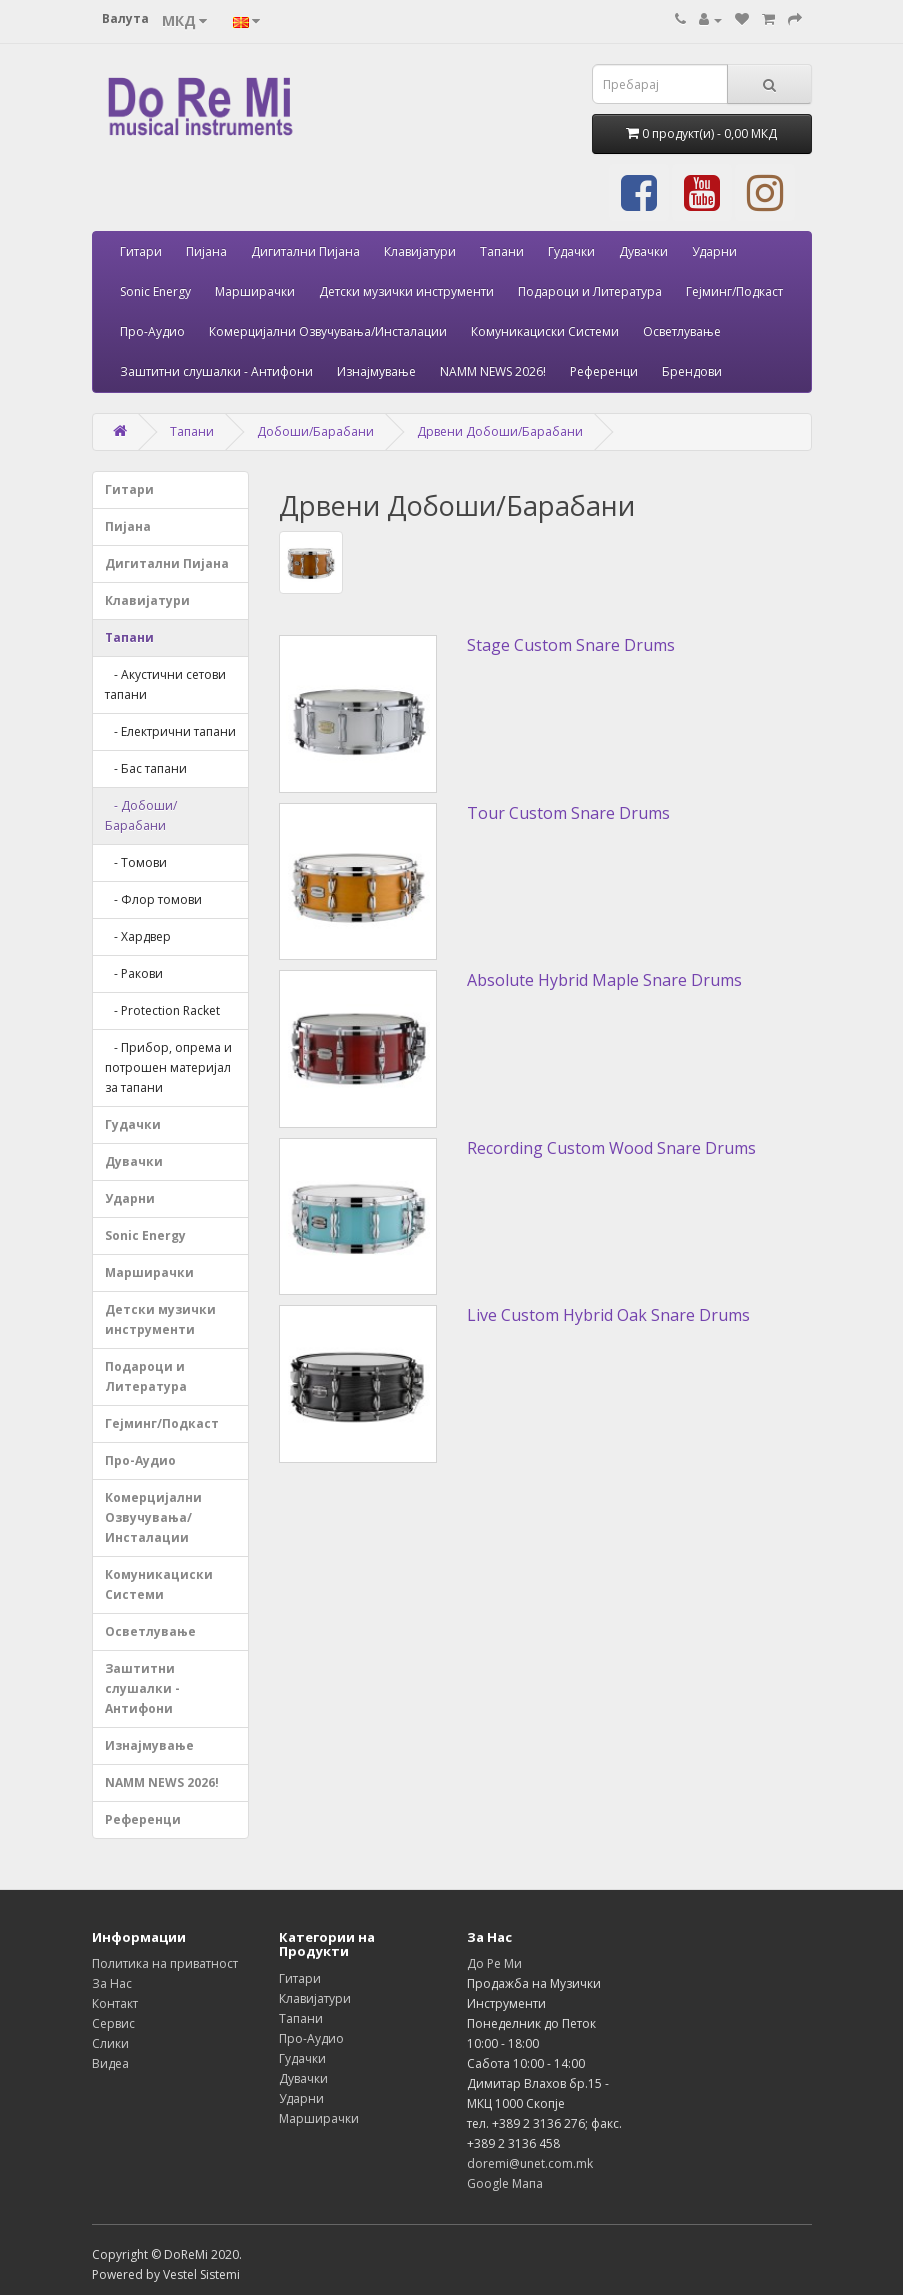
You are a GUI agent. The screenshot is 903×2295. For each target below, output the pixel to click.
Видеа (110, 2063)
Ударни (714, 251)
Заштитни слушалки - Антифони (216, 371)
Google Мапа (505, 2183)
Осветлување (682, 331)
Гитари (141, 251)
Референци (604, 371)
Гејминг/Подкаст (734, 291)
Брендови (692, 371)
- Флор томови (153, 899)
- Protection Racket (162, 1010)
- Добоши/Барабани (141, 815)
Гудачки (571, 251)
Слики (110, 2043)
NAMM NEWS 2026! (493, 371)
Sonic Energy (155, 291)
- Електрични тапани (170, 731)
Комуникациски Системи (545, 331)
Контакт (115, 2003)
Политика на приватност (165, 1963)
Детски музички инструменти (406, 291)
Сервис (113, 2023)
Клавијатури (420, 251)
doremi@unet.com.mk (530, 2163)
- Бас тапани (146, 768)
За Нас (112, 1983)
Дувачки (643, 251)
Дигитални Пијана (305, 251)
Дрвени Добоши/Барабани (500, 431)
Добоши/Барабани (315, 431)
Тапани (502, 251)
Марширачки (255, 291)
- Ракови (134, 973)
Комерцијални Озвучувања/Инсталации (328, 331)
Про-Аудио (152, 331)
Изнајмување (376, 371)
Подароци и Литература (590, 291)
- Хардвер (138, 936)
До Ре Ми (494, 1963)
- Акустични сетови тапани (165, 684)
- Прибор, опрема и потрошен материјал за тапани (168, 1067)
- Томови (136, 862)
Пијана (206, 251)
